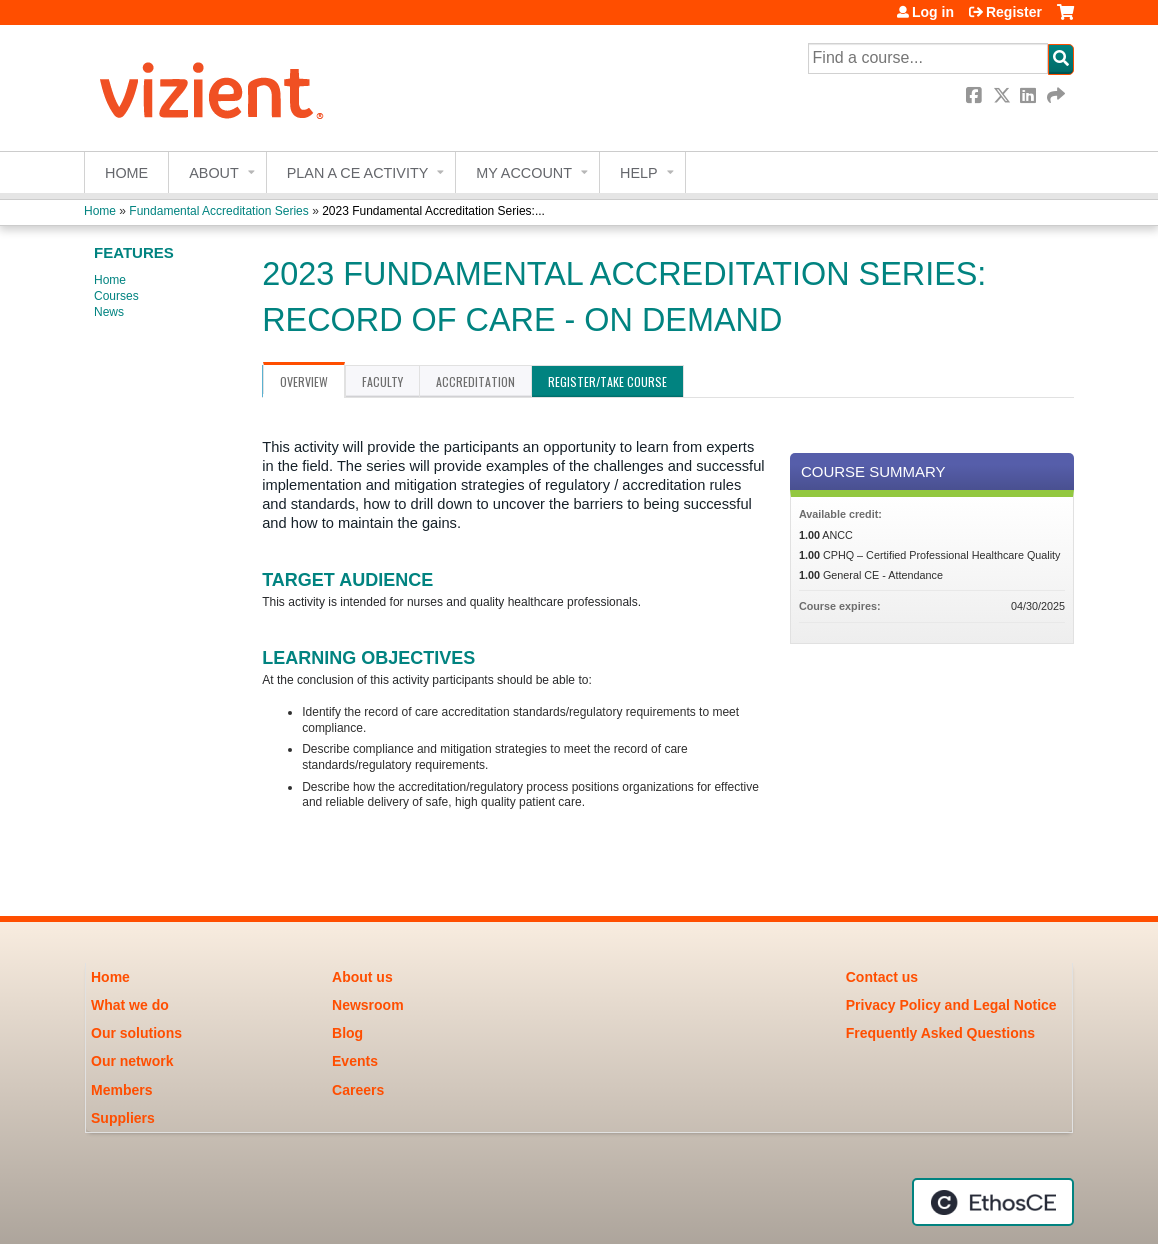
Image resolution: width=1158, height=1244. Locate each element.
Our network (132, 1061)
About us (362, 977)
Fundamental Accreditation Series (218, 211)
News (109, 312)
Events (355, 1061)
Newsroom (368, 1005)
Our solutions (136, 1033)
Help (639, 173)
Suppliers (123, 1118)
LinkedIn (1030, 95)
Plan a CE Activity (358, 173)
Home (126, 173)
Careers (358, 1090)
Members (121, 1090)
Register (1014, 12)
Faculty (382, 381)
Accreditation (475, 381)
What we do (130, 1005)
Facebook (976, 95)
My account (524, 173)
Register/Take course (607, 381)
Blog (347, 1033)
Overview (304, 381)
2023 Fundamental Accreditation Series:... (433, 211)
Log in (933, 12)
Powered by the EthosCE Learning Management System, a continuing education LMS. (993, 1202)
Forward (1057, 95)
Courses (116, 296)
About (214, 173)
